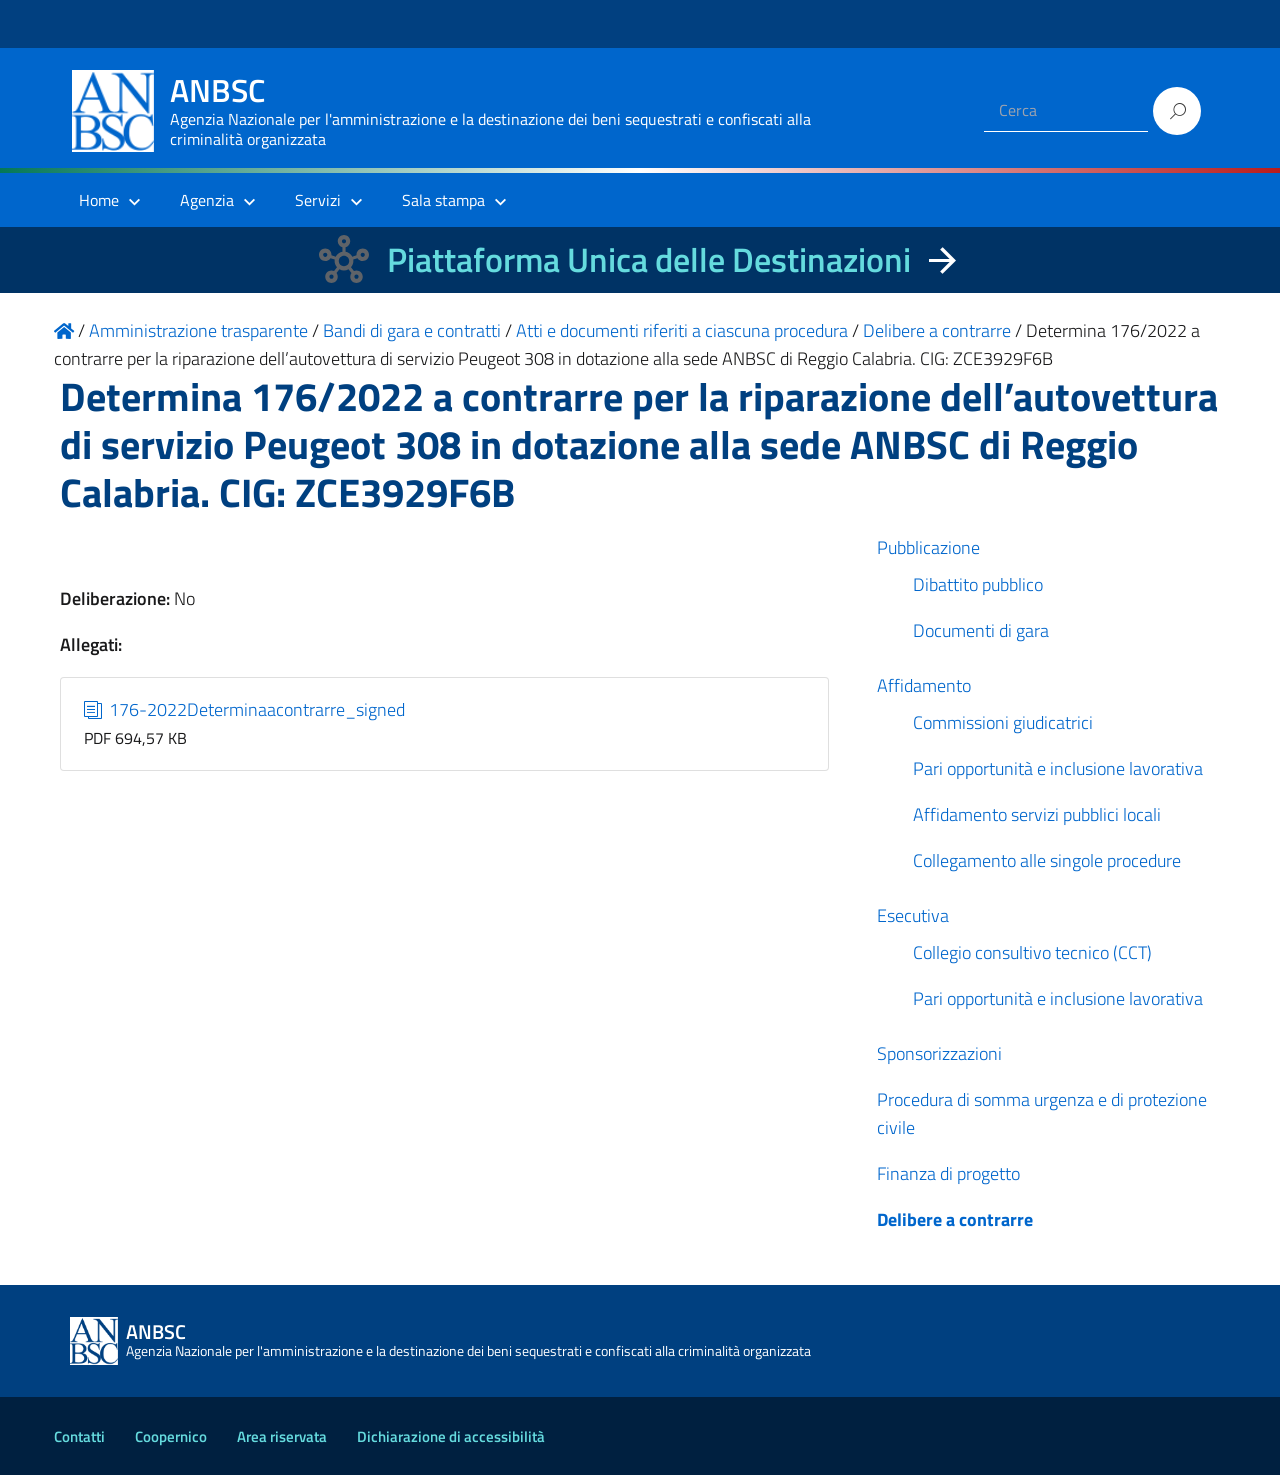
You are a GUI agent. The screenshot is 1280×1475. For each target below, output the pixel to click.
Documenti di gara (981, 630)
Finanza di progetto (948, 1173)
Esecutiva (913, 915)
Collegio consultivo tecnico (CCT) (1032, 952)
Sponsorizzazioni (939, 1053)
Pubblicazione (928, 547)
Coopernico (171, 1436)
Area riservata (282, 1436)
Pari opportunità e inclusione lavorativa (1058, 768)
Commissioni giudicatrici (1003, 722)
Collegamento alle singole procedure (1047, 860)
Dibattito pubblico (978, 584)
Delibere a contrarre (955, 1219)
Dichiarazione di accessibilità (451, 1436)
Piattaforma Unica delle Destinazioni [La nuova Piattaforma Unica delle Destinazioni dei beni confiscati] (649, 259)
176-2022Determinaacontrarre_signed (245, 709)
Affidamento (924, 685)
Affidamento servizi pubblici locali (1037, 814)
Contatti (79, 1436)
